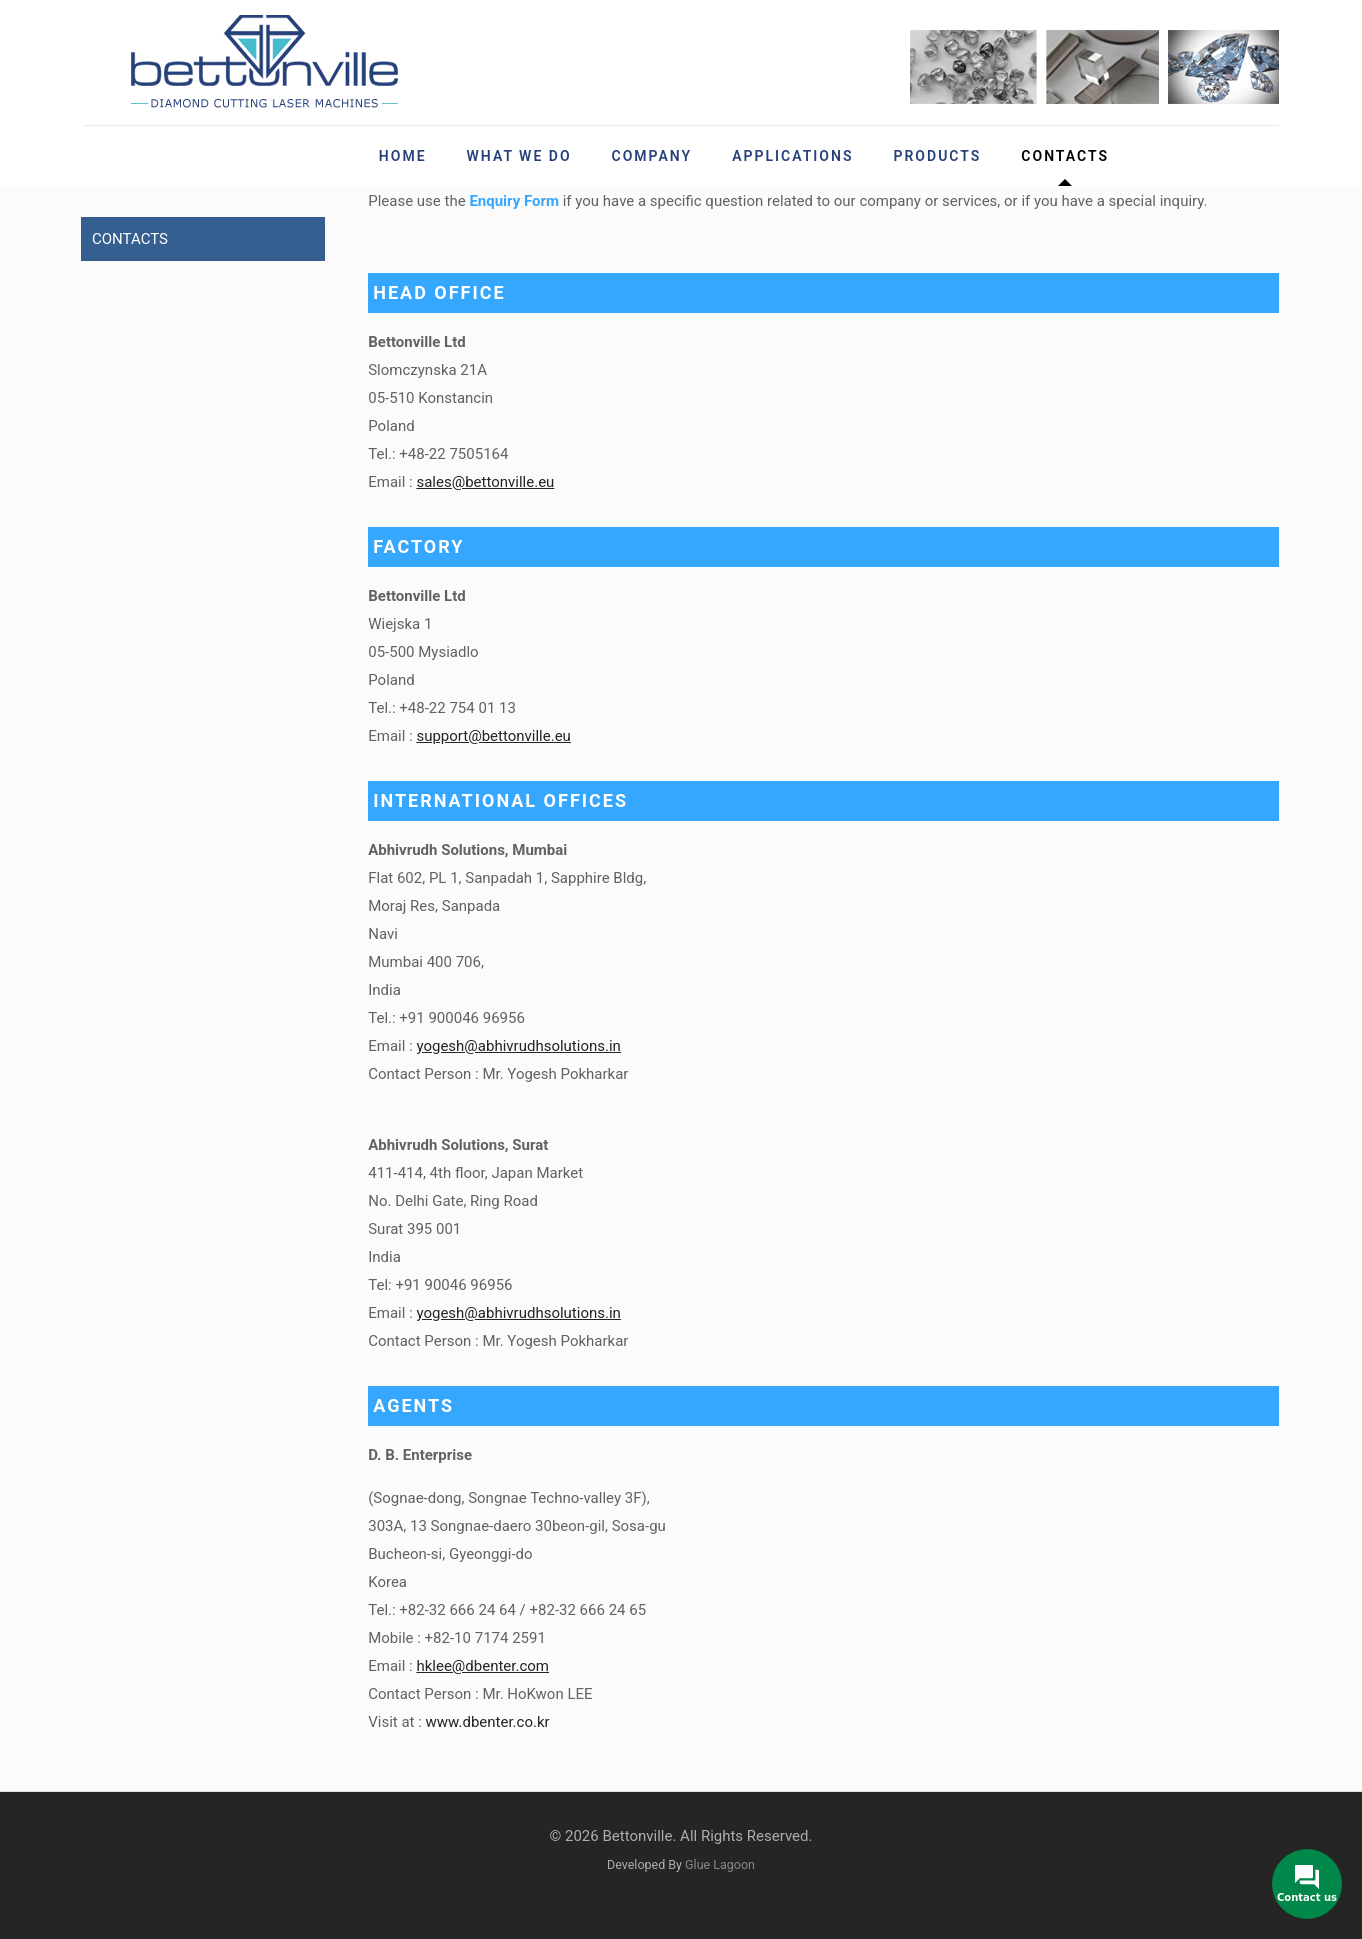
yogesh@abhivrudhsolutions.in (518, 1046)
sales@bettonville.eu (485, 482)
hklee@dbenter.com (482, 1666)
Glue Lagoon (720, 1864)
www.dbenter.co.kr (488, 1722)
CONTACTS (130, 239)
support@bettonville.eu (493, 736)
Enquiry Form (514, 201)
